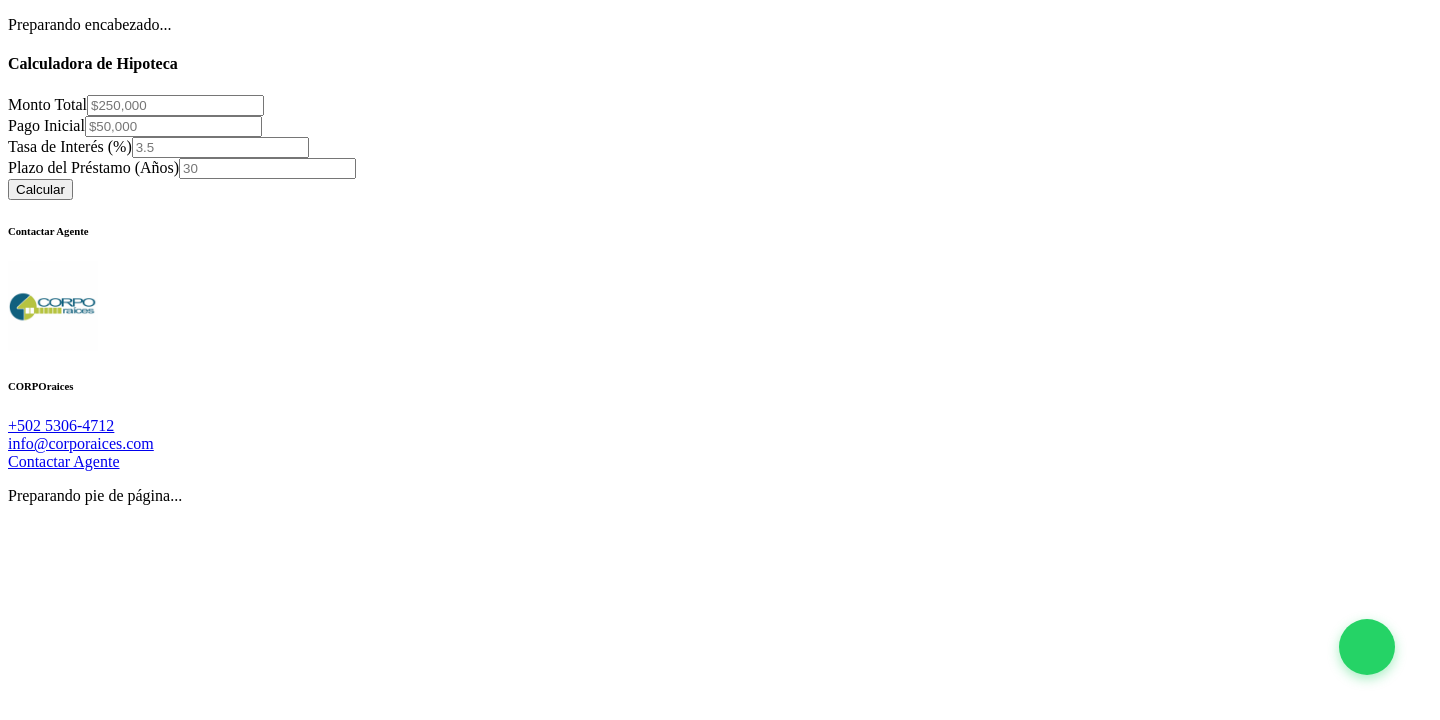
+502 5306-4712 (61, 425)
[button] (1367, 647)
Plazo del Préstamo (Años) (93, 167)
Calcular (40, 189)
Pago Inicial (46, 125)
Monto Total (47, 104)
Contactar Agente (64, 461)
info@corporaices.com (81, 443)
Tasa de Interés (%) (70, 146)
